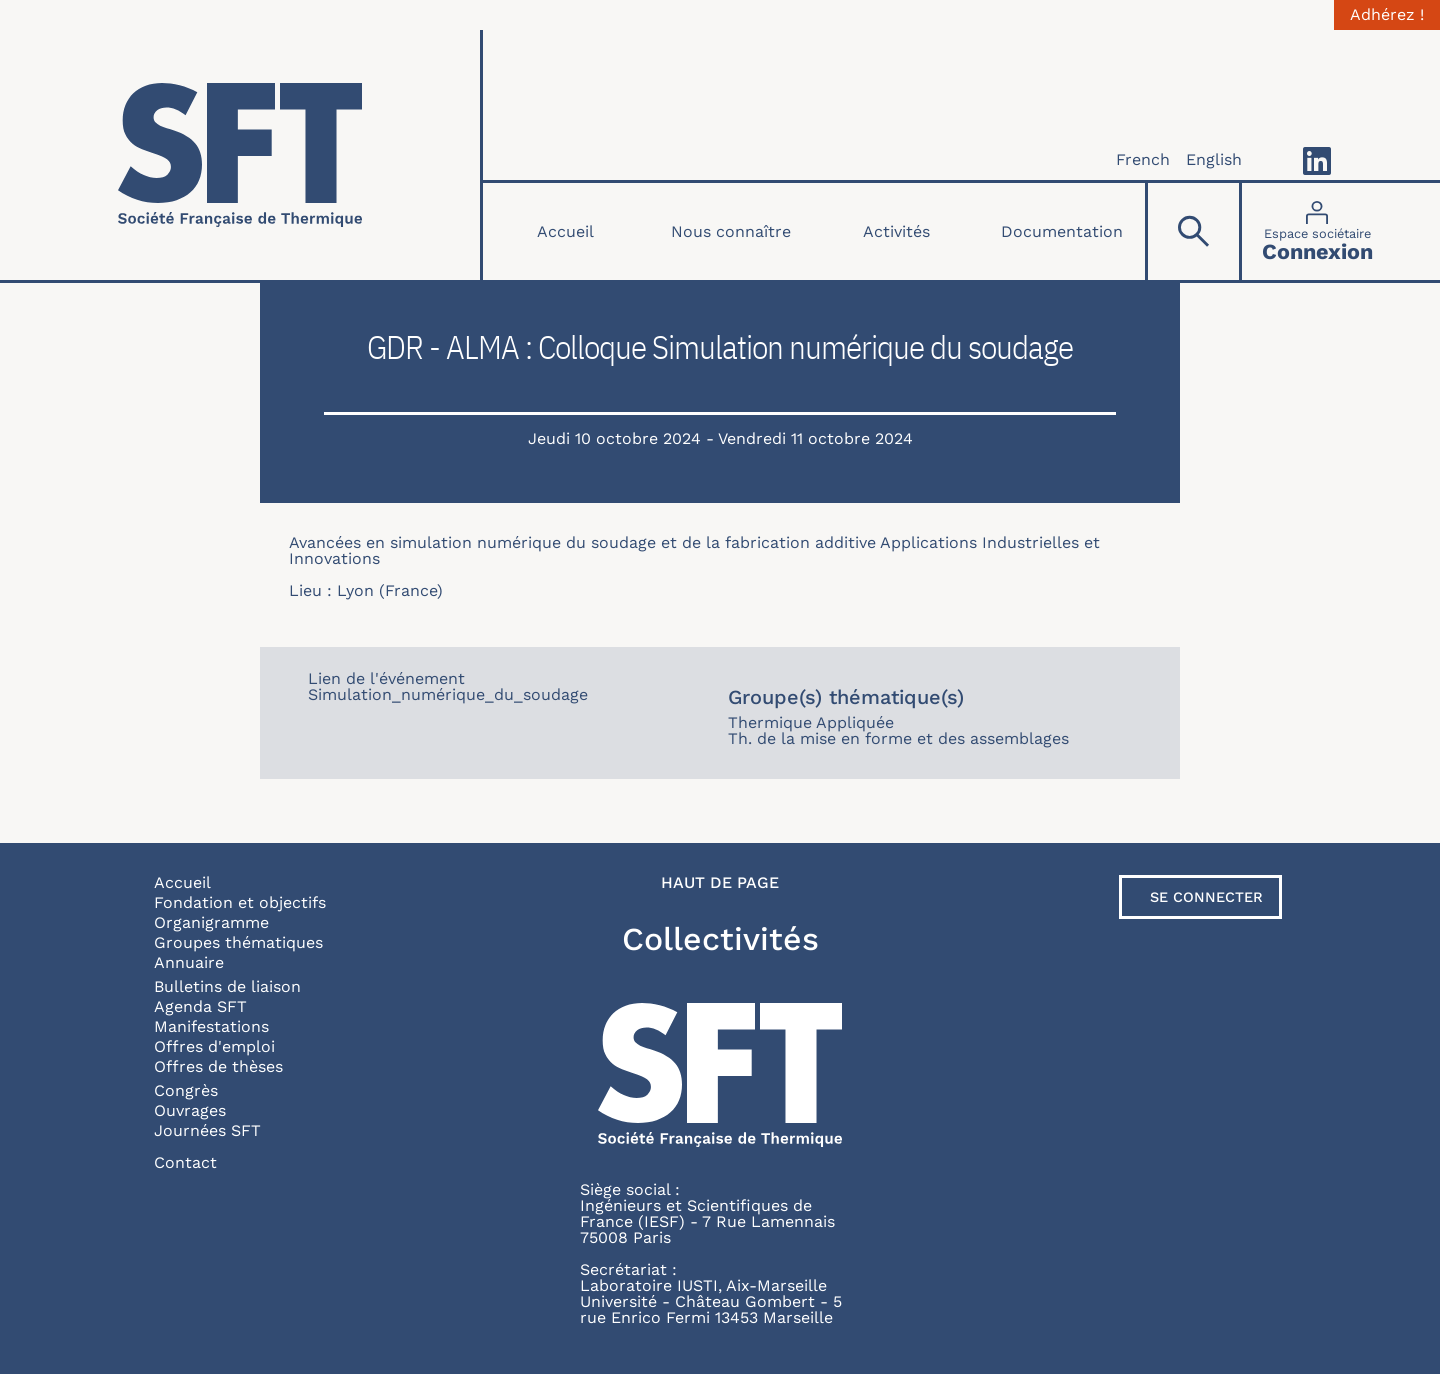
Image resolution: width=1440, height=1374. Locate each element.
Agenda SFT (200, 1006)
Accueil (565, 231)
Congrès (186, 1090)
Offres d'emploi (214, 1046)
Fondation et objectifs (240, 902)
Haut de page (720, 883)
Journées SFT (207, 1130)
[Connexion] (1317, 231)
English (1214, 159)
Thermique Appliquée (811, 722)
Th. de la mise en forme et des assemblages (898, 738)
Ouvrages (190, 1110)
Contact (185, 1162)
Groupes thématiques (238, 942)
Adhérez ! (1387, 15)
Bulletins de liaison (227, 986)
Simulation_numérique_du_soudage (448, 694)
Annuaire (189, 962)
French (1143, 159)
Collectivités (720, 939)
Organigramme (211, 922)
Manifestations (211, 1026)
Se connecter (1206, 897)
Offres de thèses (218, 1066)
